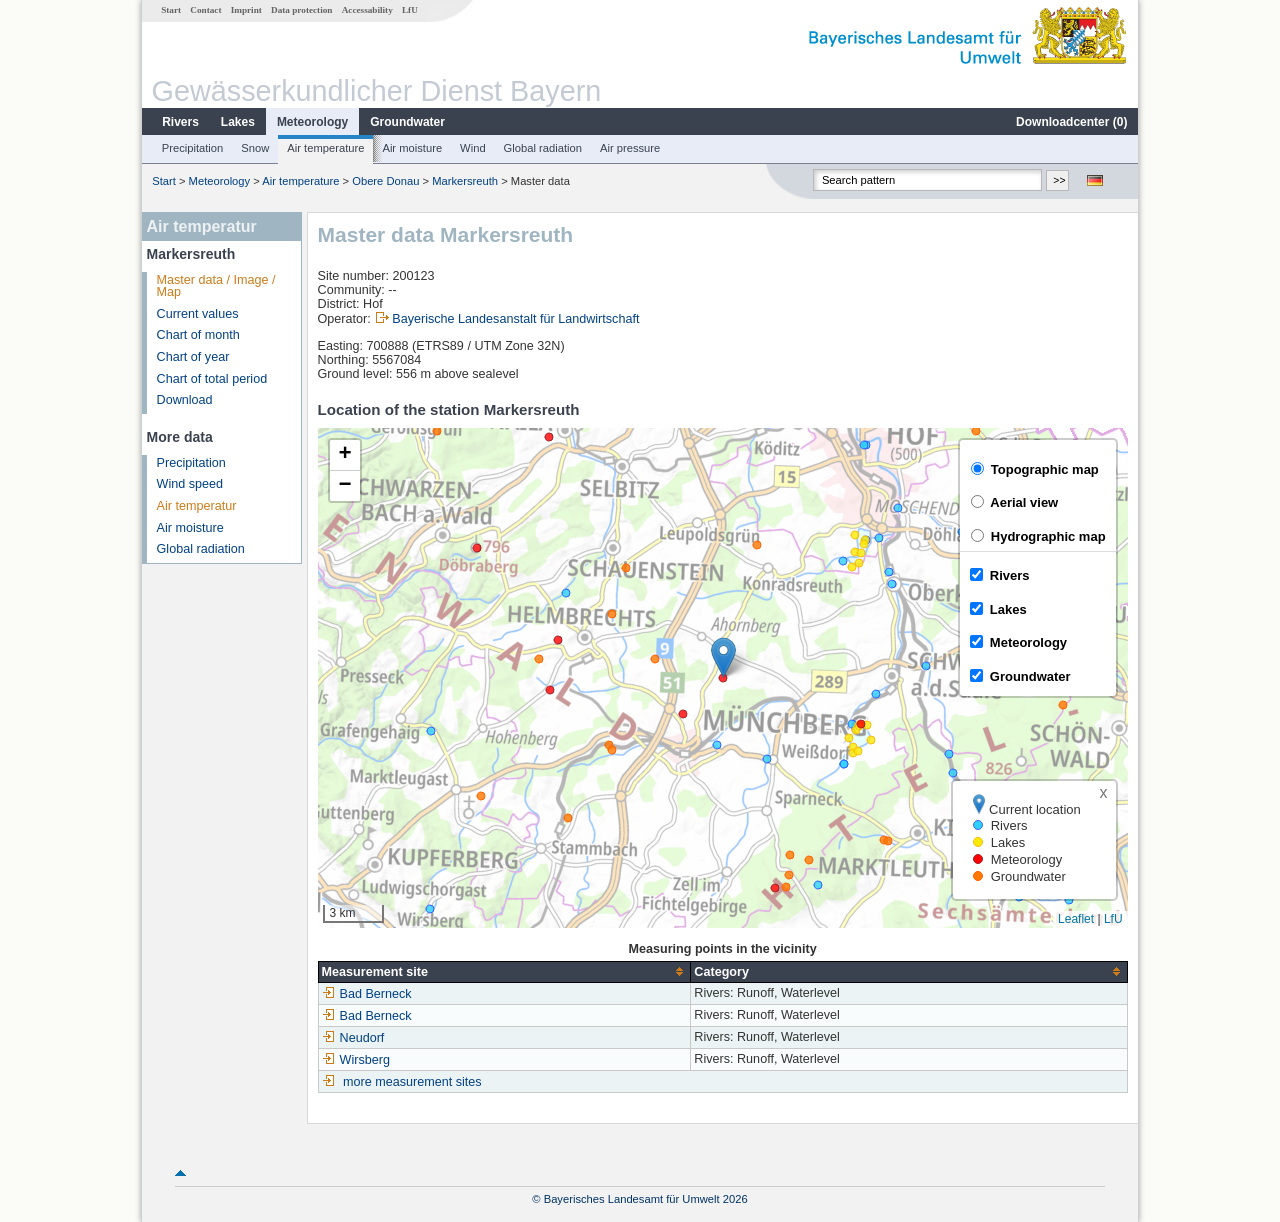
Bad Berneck (367, 994)
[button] (723, 657)
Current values (198, 314)
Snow (255, 148)
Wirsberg (356, 1060)
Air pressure (630, 148)
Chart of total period (212, 379)
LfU (410, 10)
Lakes (238, 122)
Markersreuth (465, 181)
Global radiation (543, 148)
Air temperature (325, 148)
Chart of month (198, 335)
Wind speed (190, 484)
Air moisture (412, 148)
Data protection (301, 10)
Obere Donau (385, 181)
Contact (205, 10)
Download (185, 400)
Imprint (246, 10)
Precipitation (193, 148)
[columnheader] (504, 971)
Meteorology (312, 122)
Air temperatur (197, 506)
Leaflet (1076, 919)
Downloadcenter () (1071, 122)
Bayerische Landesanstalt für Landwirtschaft (515, 319)
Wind (473, 148)
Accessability (367, 10)
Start (171, 10)
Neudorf (353, 1038)
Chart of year (193, 357)
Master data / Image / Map (216, 286)
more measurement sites (412, 1082)
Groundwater (407, 122)
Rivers (180, 122)
